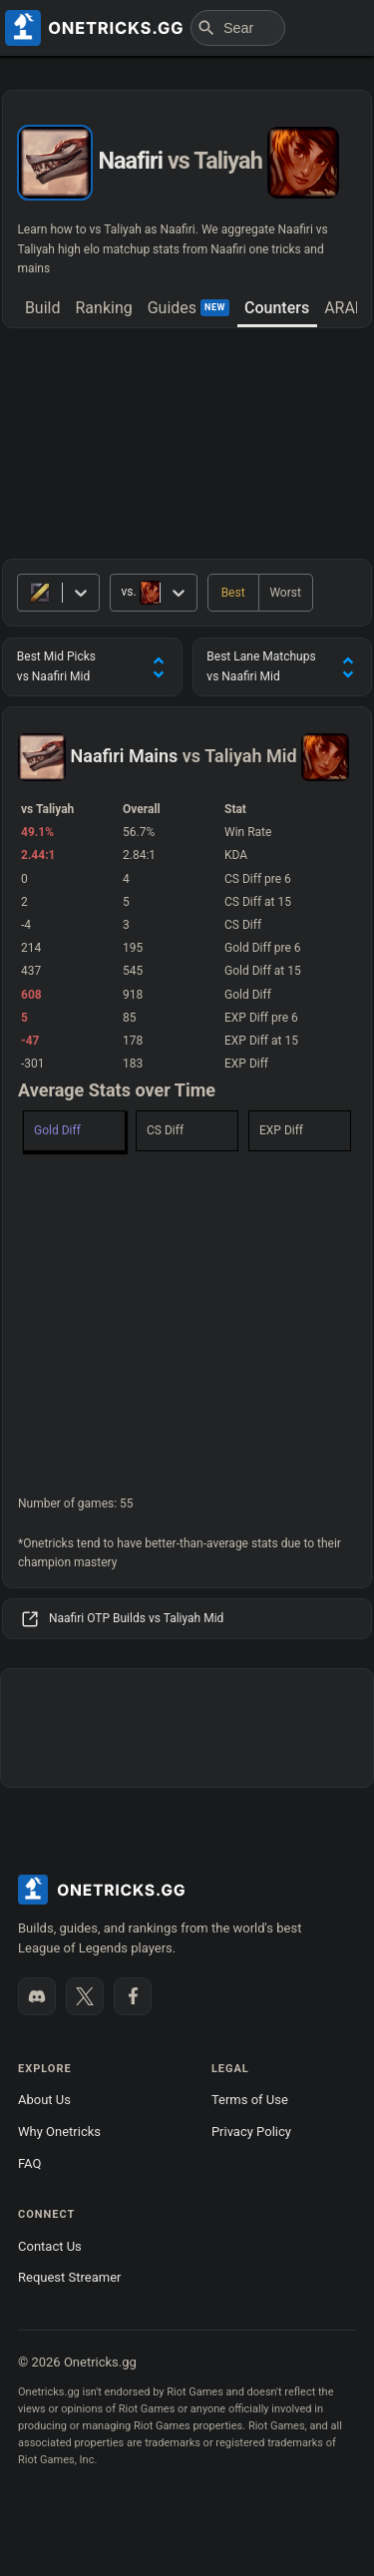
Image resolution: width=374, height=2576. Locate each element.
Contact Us (50, 2246)
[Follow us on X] (85, 1996)
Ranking (103, 307)
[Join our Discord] (37, 1996)
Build (43, 307)
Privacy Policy (251, 2131)
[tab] (42, 309)
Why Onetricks (59, 2131)
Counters (276, 307)
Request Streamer (69, 2277)
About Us (44, 2099)
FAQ (29, 2163)
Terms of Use (249, 2099)
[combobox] (122, 592)
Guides (188, 307)
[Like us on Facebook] (133, 1996)
